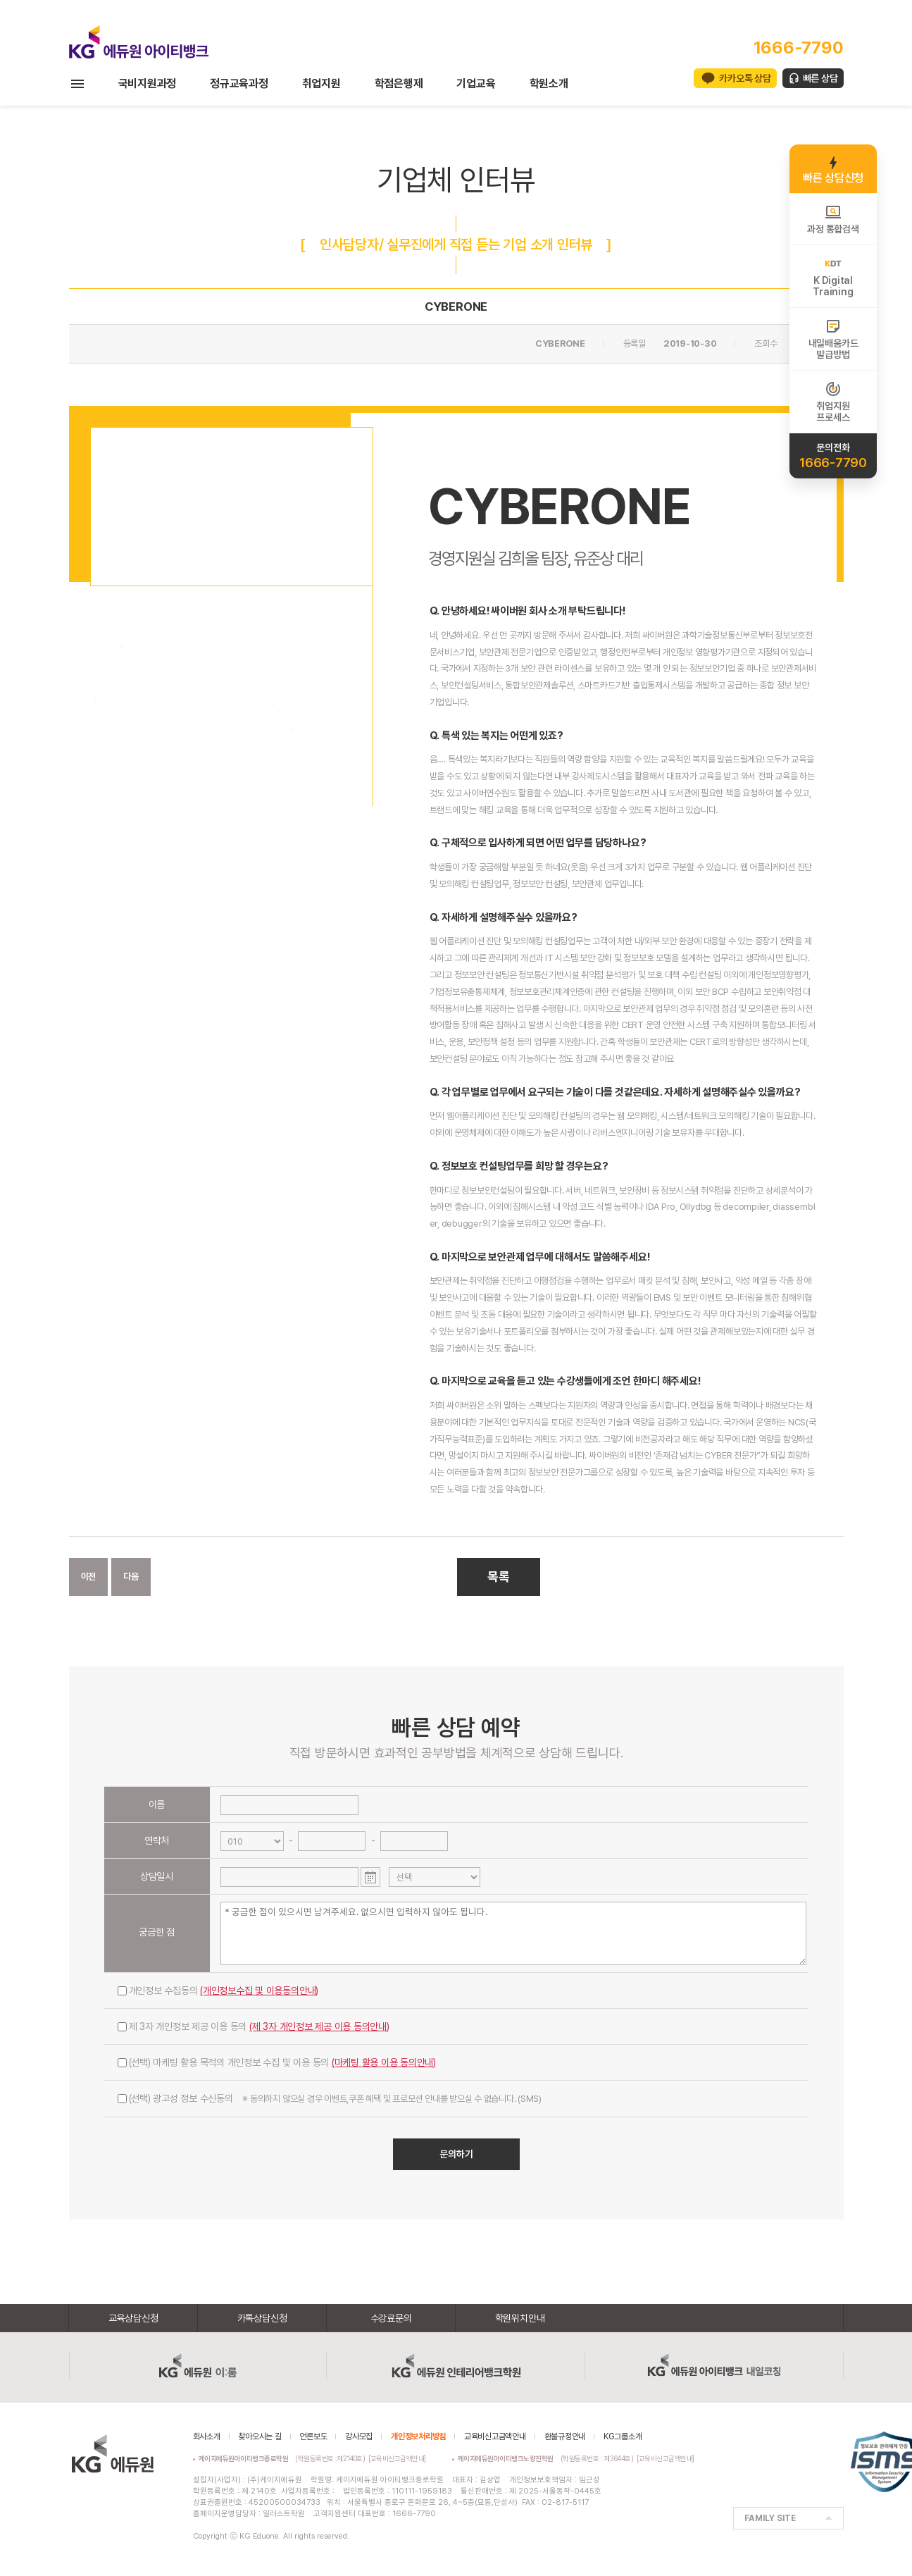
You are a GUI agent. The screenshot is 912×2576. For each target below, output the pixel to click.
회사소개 (206, 2436)
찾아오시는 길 (259, 2436)
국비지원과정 (147, 83)
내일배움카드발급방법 (833, 339)
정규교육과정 (239, 83)
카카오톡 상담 (744, 78)
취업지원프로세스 (832, 401)
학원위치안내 (520, 2318)
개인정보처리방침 (418, 2436)
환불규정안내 (565, 2436)
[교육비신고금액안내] (397, 2458)
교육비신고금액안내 (495, 2436)
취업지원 (321, 83)
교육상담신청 (133, 2318)
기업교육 (475, 83)
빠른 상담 (820, 78)
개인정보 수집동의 (218, 1990)
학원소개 (549, 83)
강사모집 (359, 2436)
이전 (88, 1576)
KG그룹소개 (623, 2436)
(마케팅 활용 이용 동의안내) (384, 2062)
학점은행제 (399, 83)
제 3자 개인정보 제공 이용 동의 (253, 2026)
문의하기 (456, 2154)
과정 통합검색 (832, 219)
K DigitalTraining (833, 276)
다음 (131, 1576)
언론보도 (313, 2436)
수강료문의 (391, 2318)
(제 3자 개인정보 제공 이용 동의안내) (319, 2026)
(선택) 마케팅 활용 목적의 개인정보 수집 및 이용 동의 (277, 2062)
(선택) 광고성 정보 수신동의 (330, 2098)
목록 (498, 1576)
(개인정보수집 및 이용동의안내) (259, 1990)
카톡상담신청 (262, 2318)
